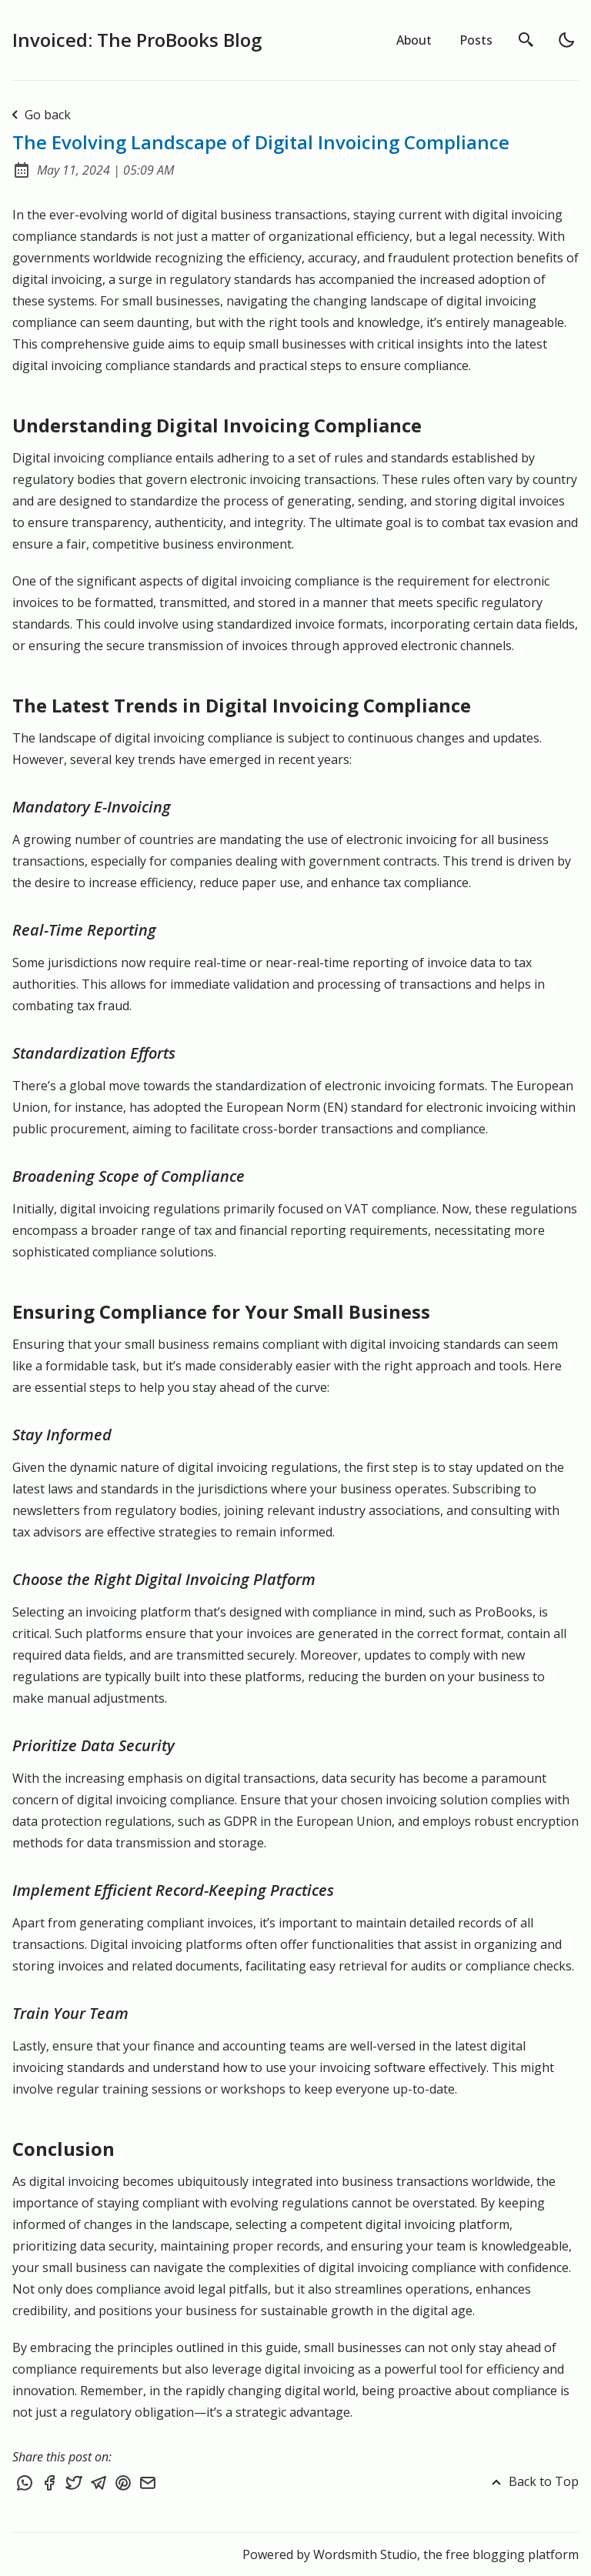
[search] (526, 40)
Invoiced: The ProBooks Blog (137, 39)
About (414, 40)
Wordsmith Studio (365, 2554)
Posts (475, 40)
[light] (566, 40)
